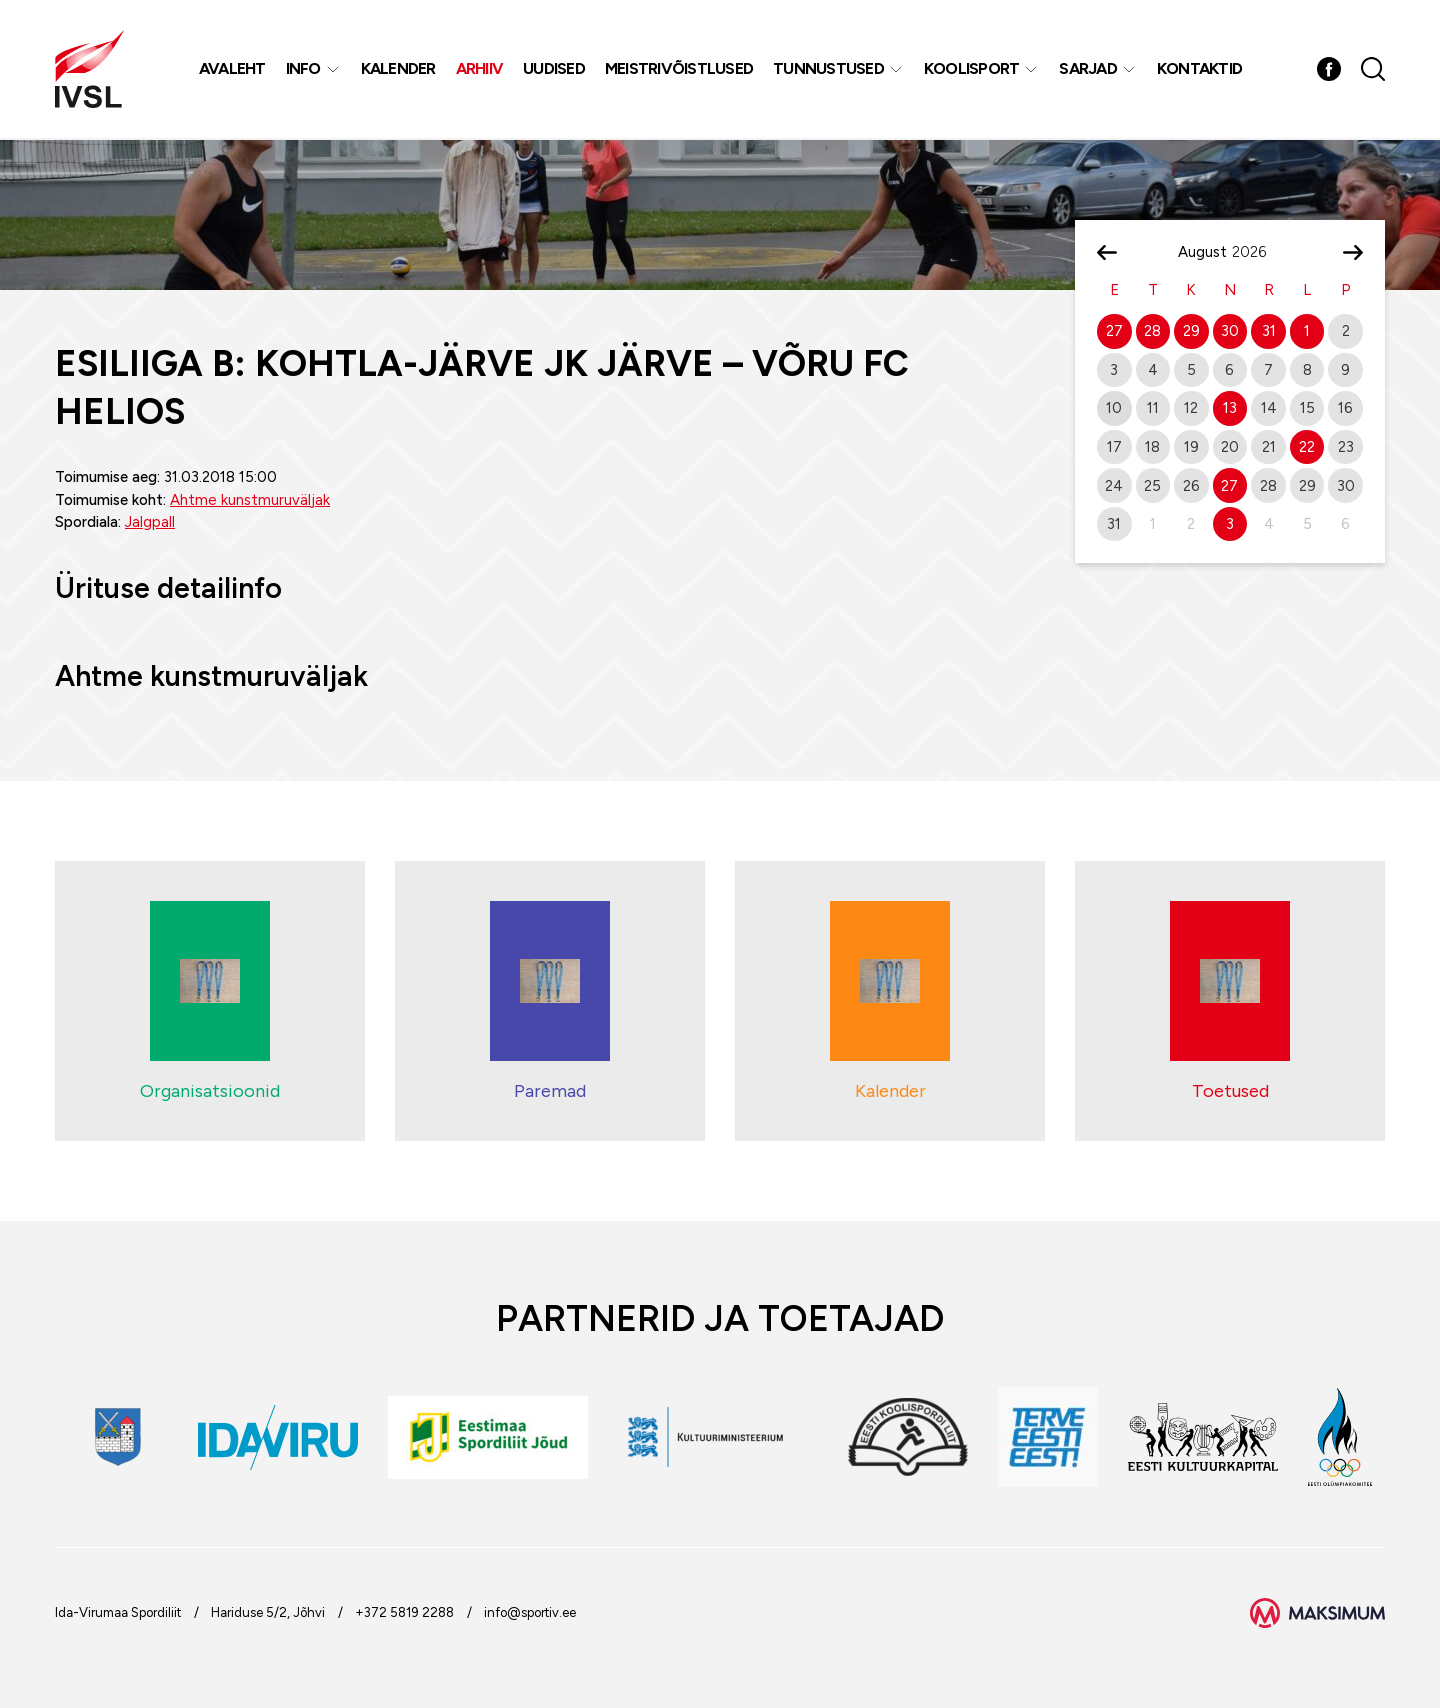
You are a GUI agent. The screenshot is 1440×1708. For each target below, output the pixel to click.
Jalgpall (150, 522)
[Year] (1257, 252)
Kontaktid (1199, 69)
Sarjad (1089, 69)
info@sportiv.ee (530, 1612)
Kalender (398, 69)
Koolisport (972, 69)
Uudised (555, 69)
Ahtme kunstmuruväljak (250, 500)
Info (303, 69)
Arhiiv (480, 69)
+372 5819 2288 (404, 1612)
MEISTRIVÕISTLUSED (679, 69)
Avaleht (232, 69)
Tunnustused (829, 69)
